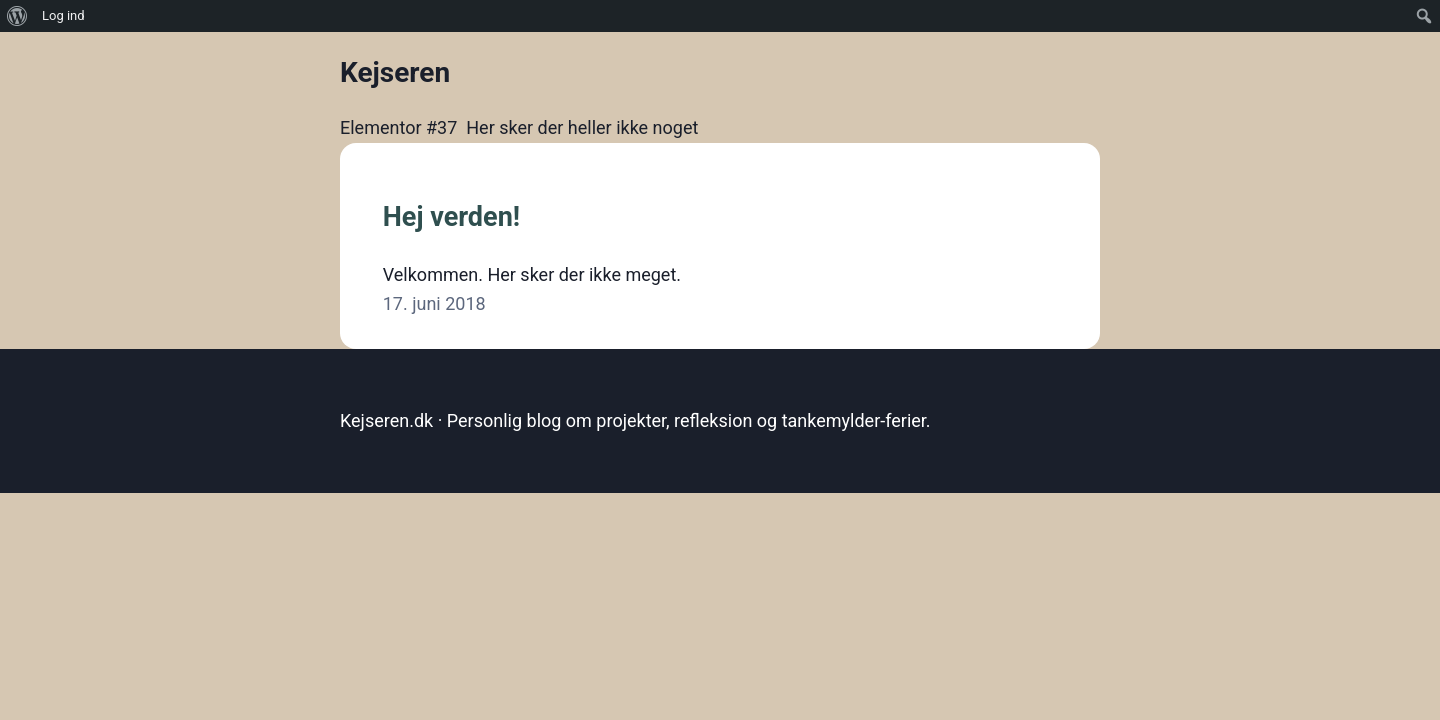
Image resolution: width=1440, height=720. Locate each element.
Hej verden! (451, 217)
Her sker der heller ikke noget (582, 127)
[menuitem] (17, 16)
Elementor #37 (398, 127)
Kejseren (395, 72)
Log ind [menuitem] (63, 15)
